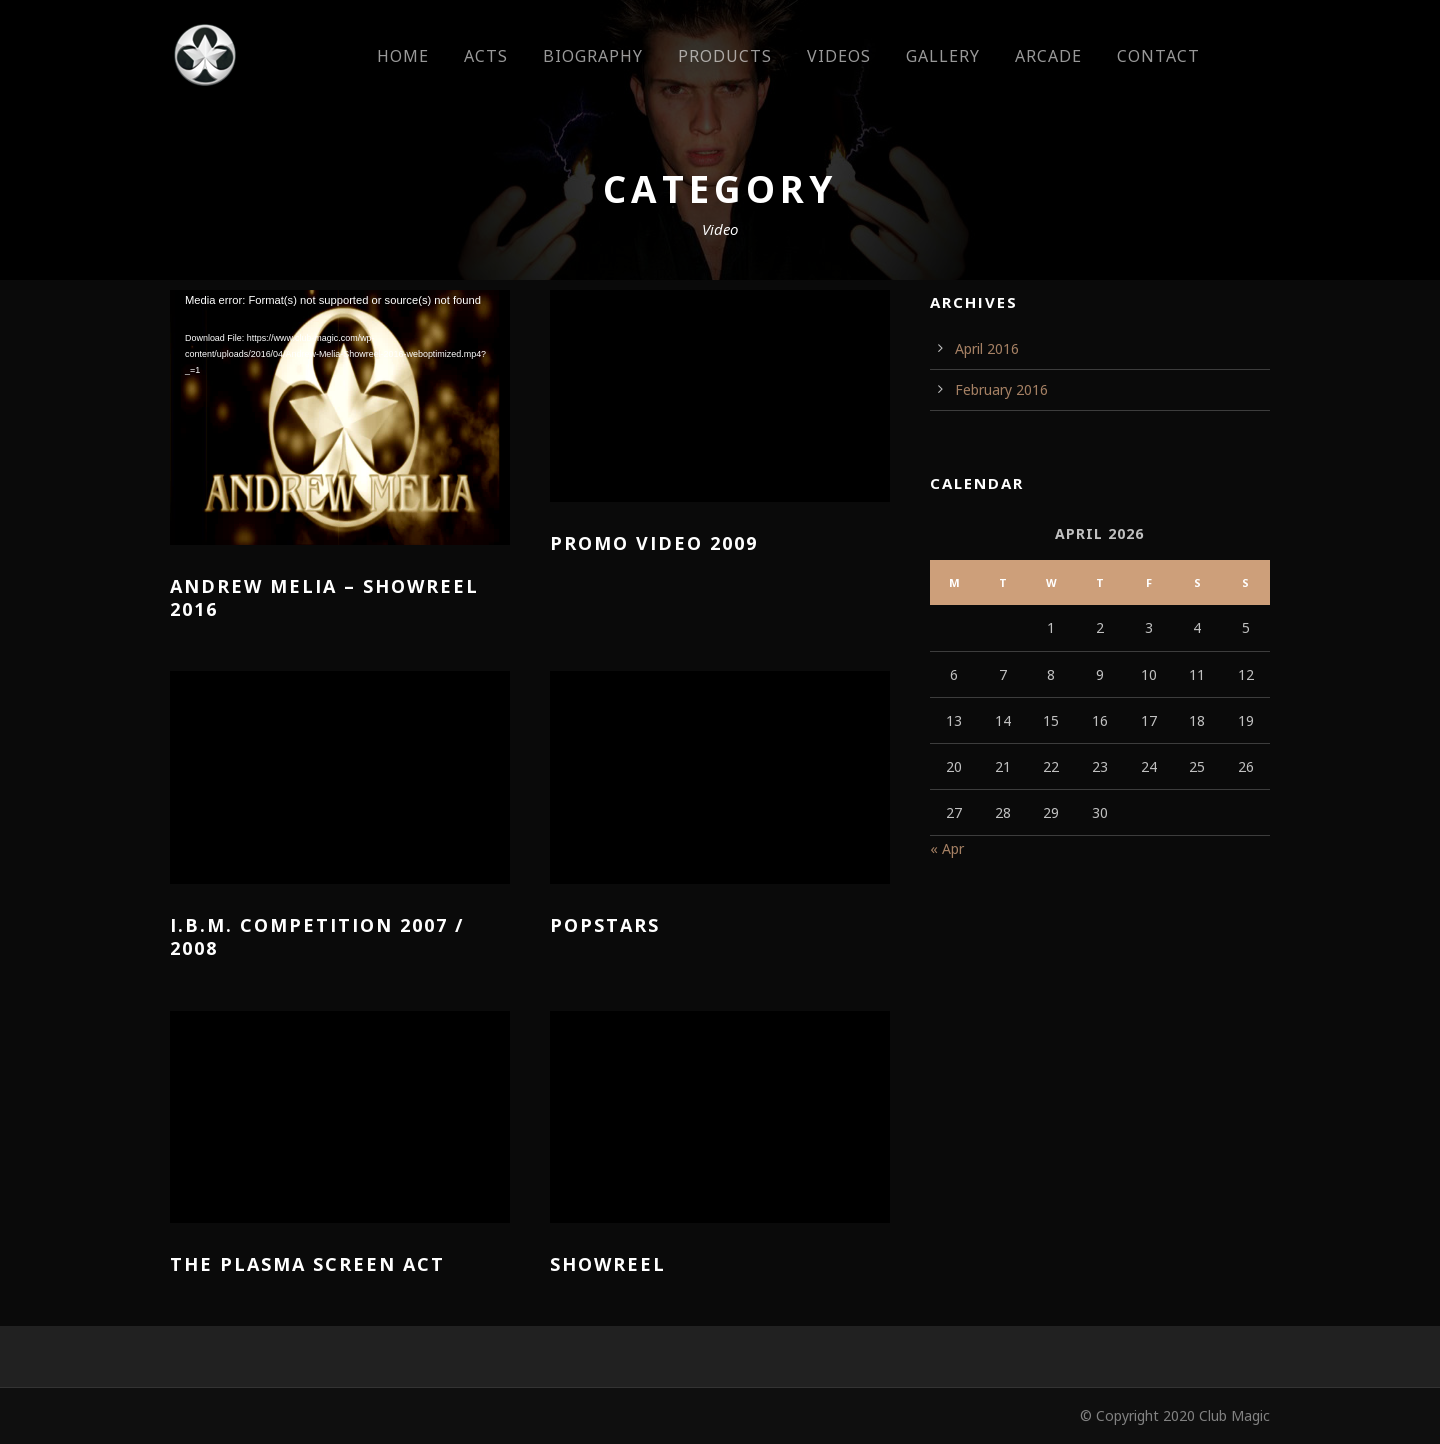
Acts (486, 56)
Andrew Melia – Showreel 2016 (324, 597)
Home (403, 56)
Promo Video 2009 (654, 543)
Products (725, 56)
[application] (340, 417)
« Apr (947, 848)
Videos (839, 56)
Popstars (605, 925)
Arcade (1048, 56)
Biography (593, 56)
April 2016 (987, 348)
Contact (1158, 56)
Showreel (608, 1264)
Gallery (943, 56)
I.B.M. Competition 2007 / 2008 (317, 936)
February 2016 (1001, 389)
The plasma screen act (307, 1264)
